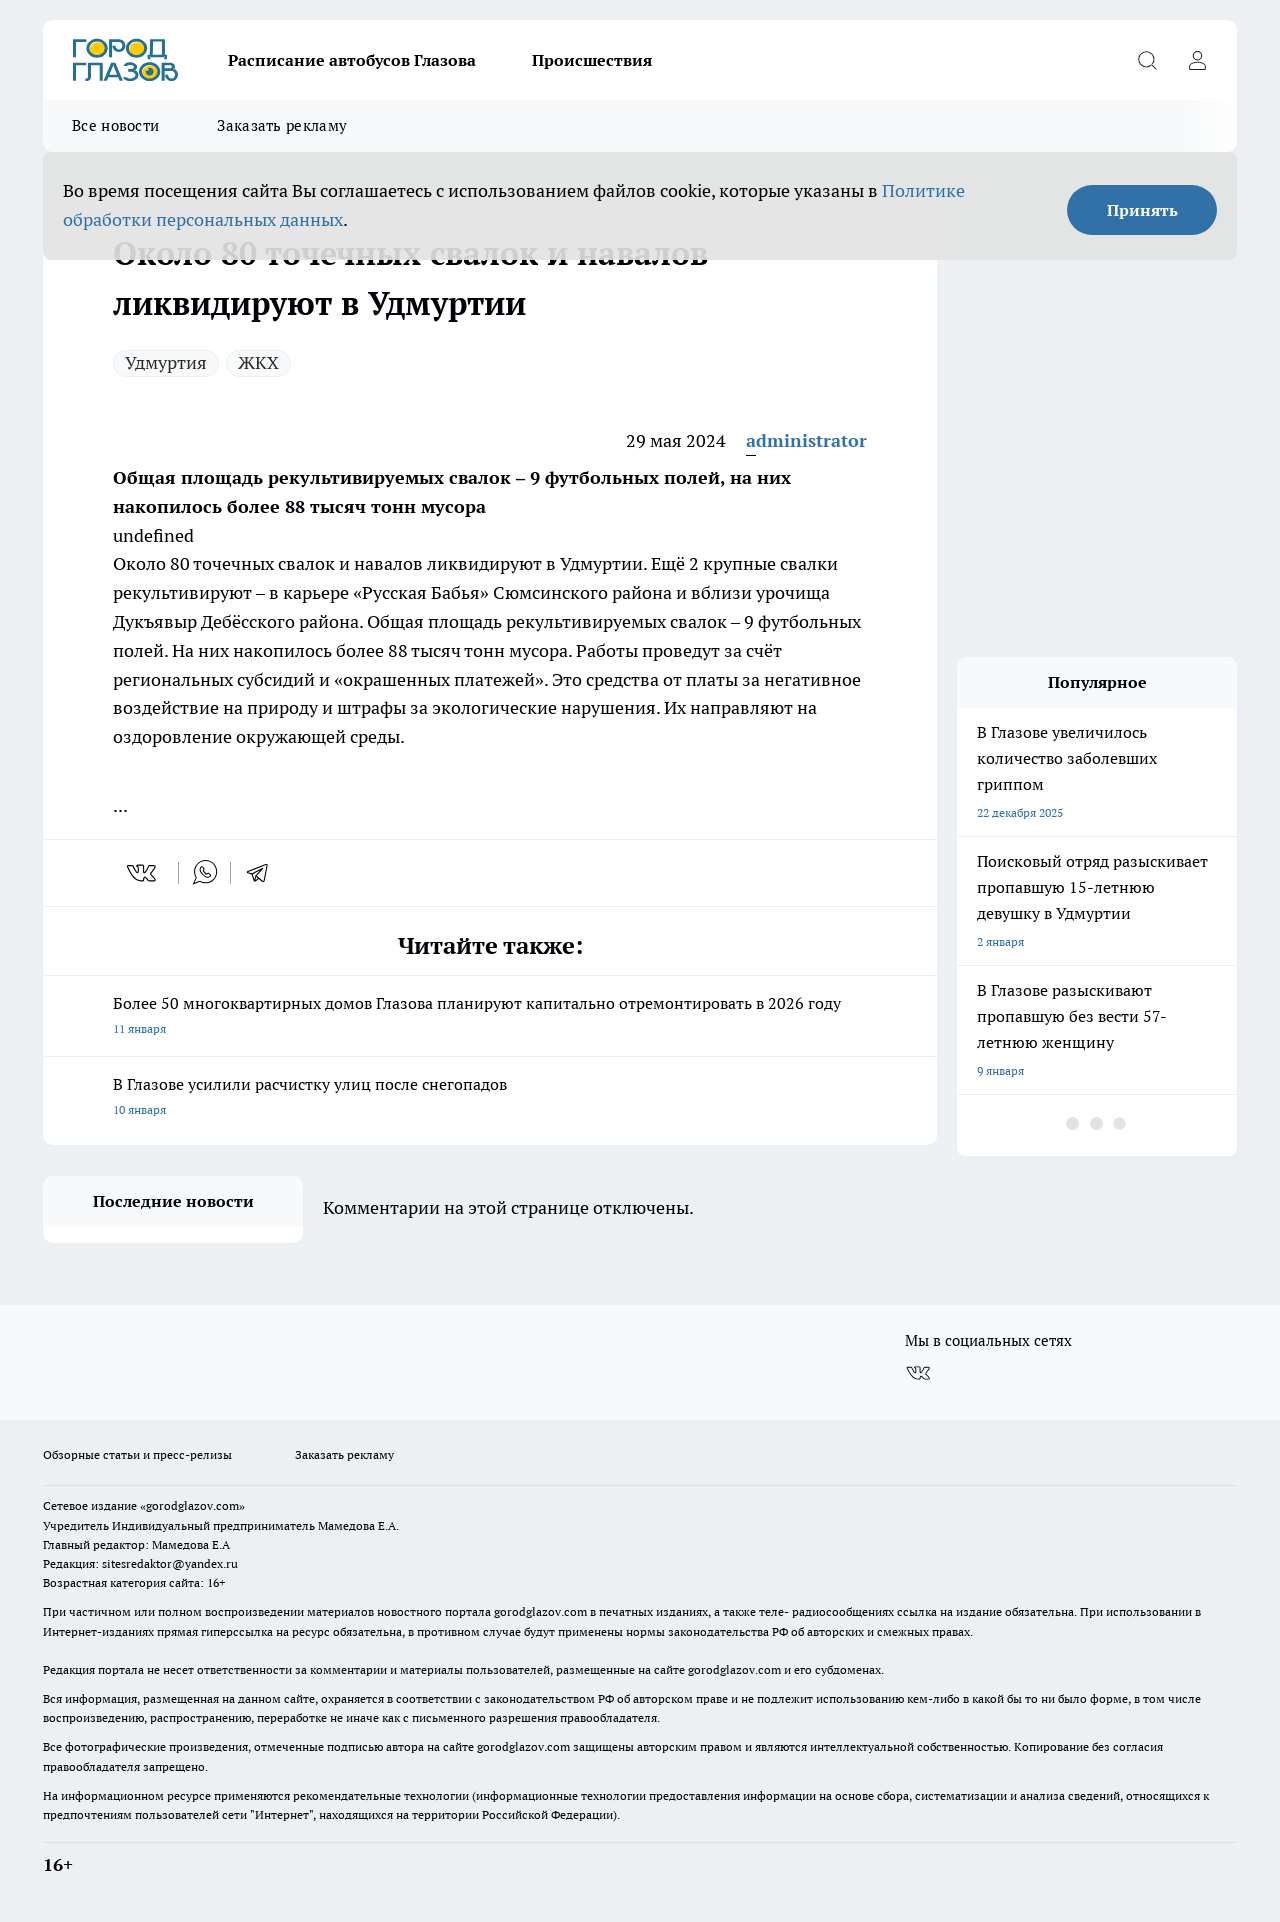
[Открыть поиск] (1147, 60)
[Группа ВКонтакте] (918, 1373)
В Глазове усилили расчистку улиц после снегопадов (490, 1098)
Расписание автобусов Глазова (352, 60)
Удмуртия (166, 362)
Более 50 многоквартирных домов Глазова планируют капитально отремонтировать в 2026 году (490, 1017)
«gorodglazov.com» (192, 1505)
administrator (806, 440)
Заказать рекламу (282, 125)
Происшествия (592, 60)
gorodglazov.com (540, 1611)
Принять (1142, 210)
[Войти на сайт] (1197, 60)
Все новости (115, 125)
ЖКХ (258, 362)
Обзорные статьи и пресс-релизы (137, 1454)
